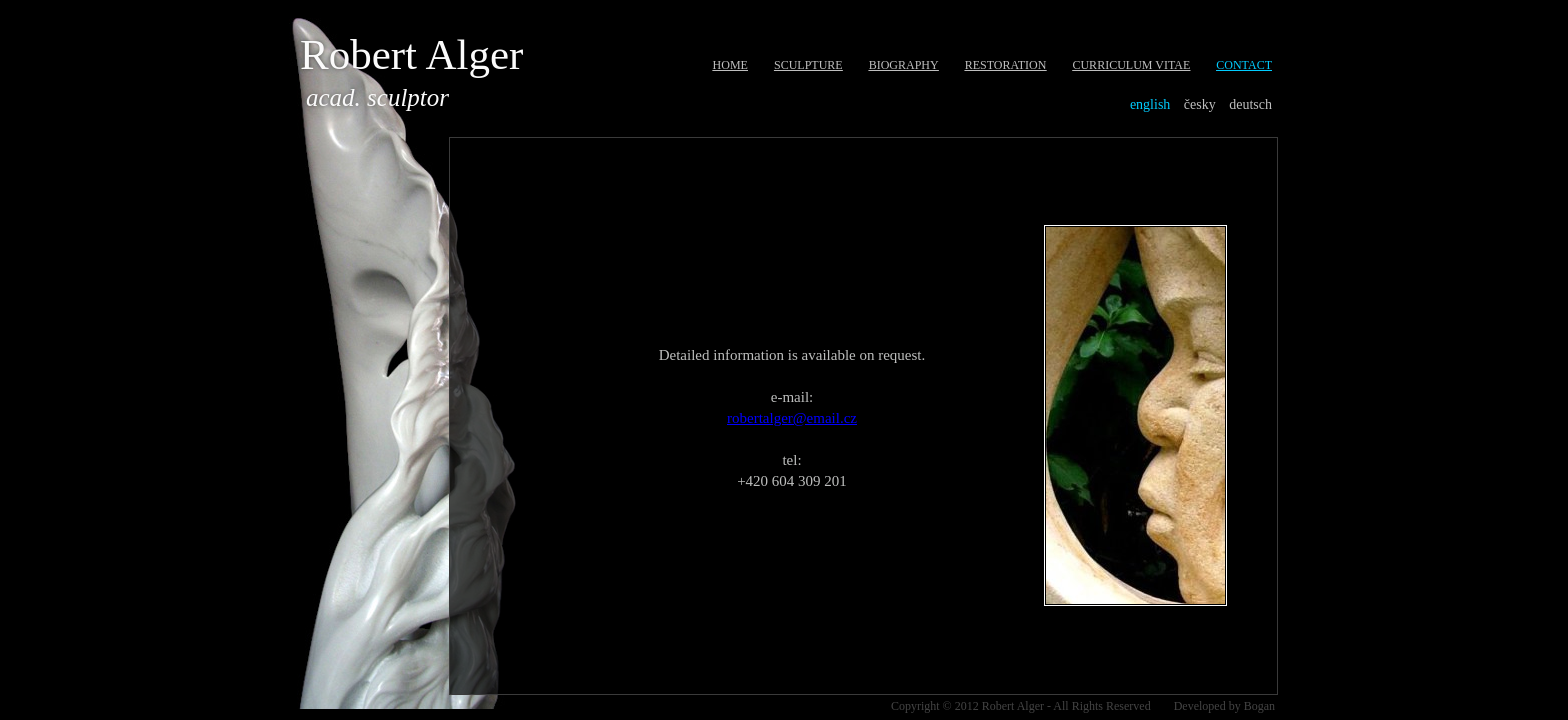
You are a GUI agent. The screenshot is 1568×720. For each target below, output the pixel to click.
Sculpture (808, 65)
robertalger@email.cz (792, 418)
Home (730, 65)
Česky (1200, 104)
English (1150, 104)
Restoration (1006, 65)
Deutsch (1250, 104)
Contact (1244, 65)
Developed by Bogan (1224, 706)
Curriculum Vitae (1131, 65)
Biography (904, 65)
